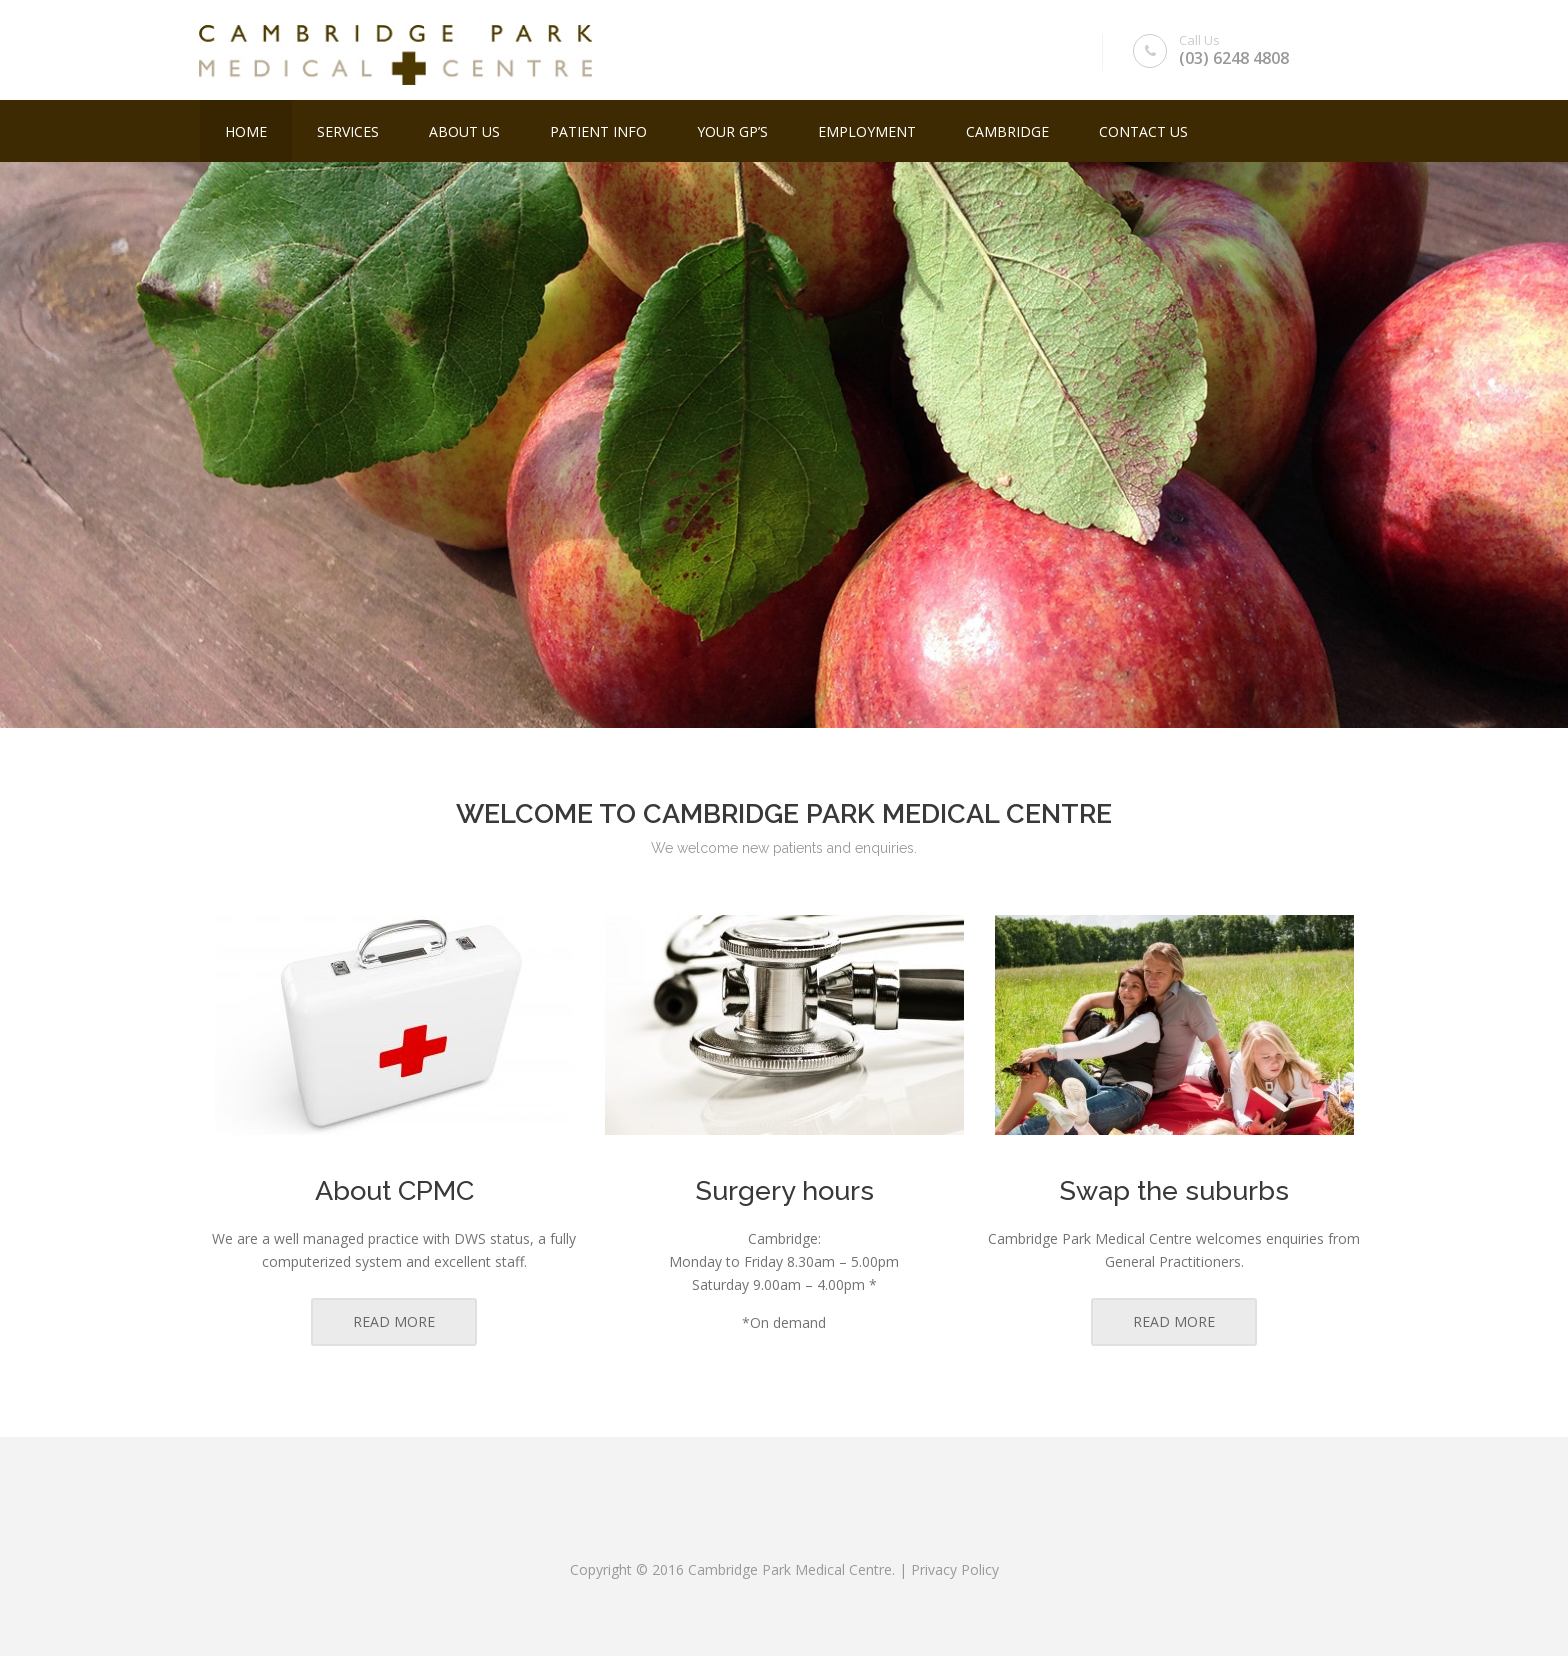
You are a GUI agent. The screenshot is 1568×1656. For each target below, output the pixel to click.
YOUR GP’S (732, 131)
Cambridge (1007, 131)
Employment (867, 131)
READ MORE (394, 1321)
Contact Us (1143, 131)
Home (246, 131)
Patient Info (598, 131)
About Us (464, 131)
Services (348, 131)
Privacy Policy (955, 1569)
